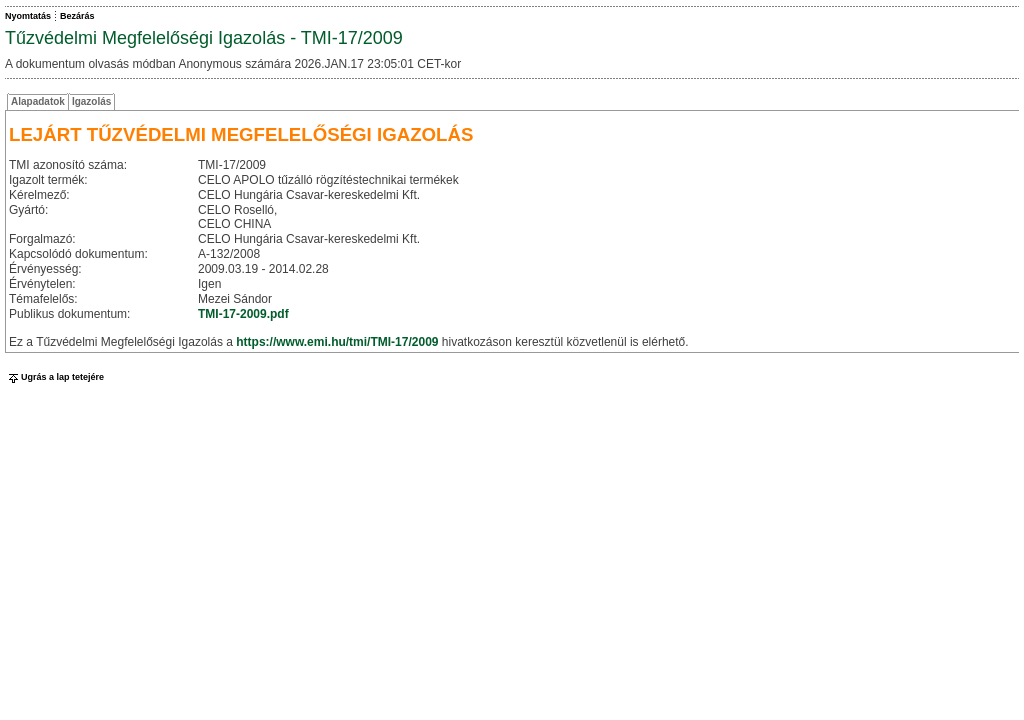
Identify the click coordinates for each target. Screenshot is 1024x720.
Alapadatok (38, 101)
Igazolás (91, 101)
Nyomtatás (28, 16)
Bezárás (77, 16)
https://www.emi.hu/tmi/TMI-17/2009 (337, 342)
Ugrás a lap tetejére (54, 377)
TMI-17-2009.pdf (243, 314)
